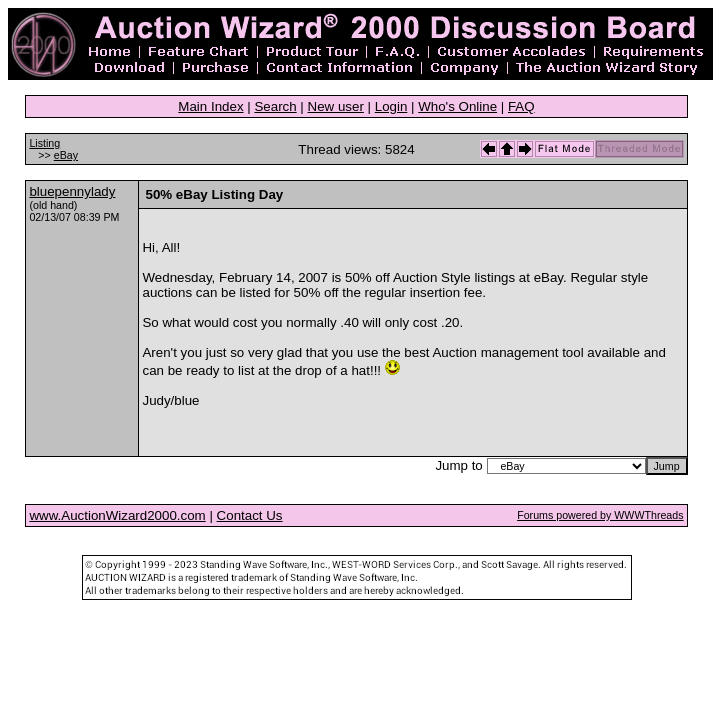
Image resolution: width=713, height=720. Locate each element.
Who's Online (457, 106)
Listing (44, 143)
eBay (66, 155)
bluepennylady (72, 191)
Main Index (210, 106)
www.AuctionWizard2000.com (117, 515)
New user (336, 106)
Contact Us (250, 515)
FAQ (521, 106)
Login (391, 106)
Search (275, 106)
